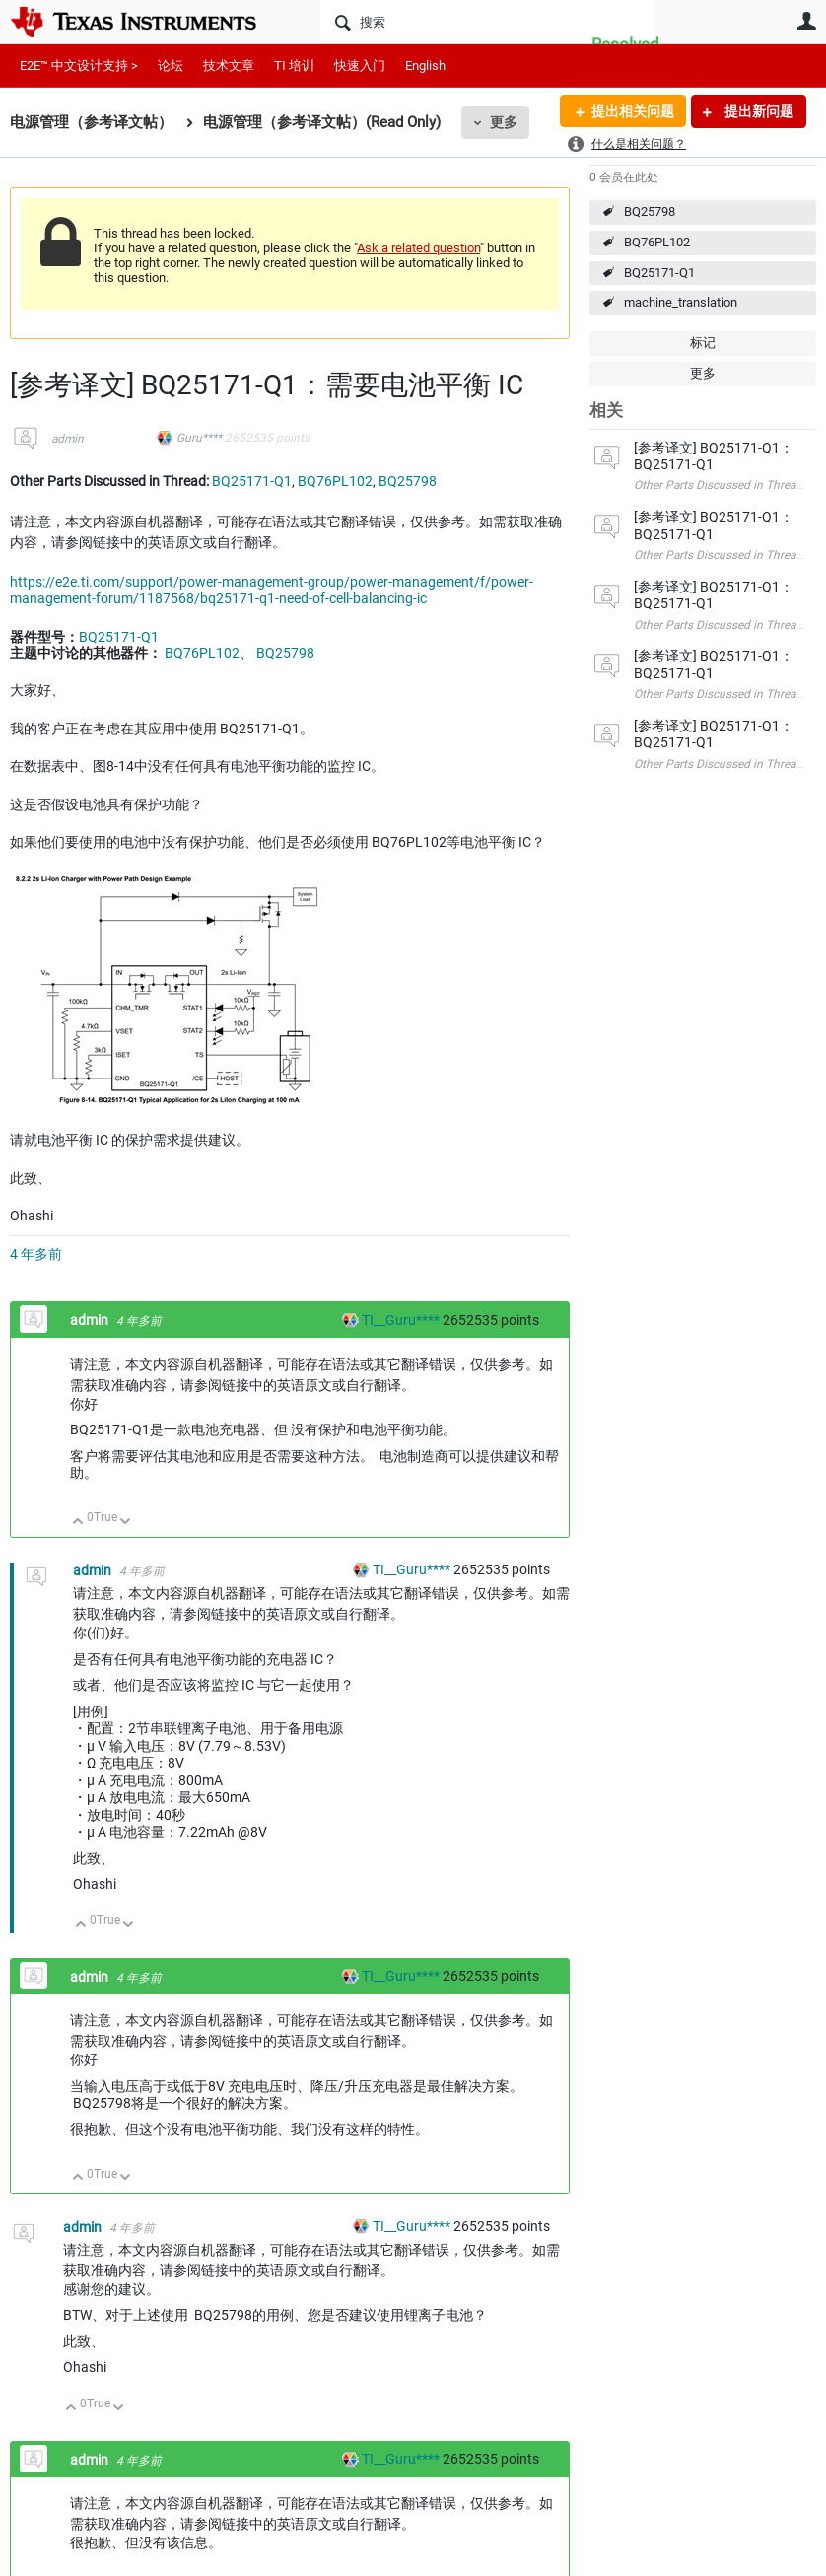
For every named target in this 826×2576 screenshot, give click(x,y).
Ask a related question (418, 248)
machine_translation (680, 302)
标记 (703, 342)
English (425, 65)
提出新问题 (757, 111)
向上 (78, 1522)
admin (67, 439)
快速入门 (359, 65)
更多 (503, 122)
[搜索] (487, 21)
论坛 (170, 65)
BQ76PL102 (657, 242)
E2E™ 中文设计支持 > (79, 65)
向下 (125, 1522)
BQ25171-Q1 (659, 272)
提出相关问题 (631, 111)
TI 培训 (294, 65)
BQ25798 (649, 211)
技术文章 (228, 65)
